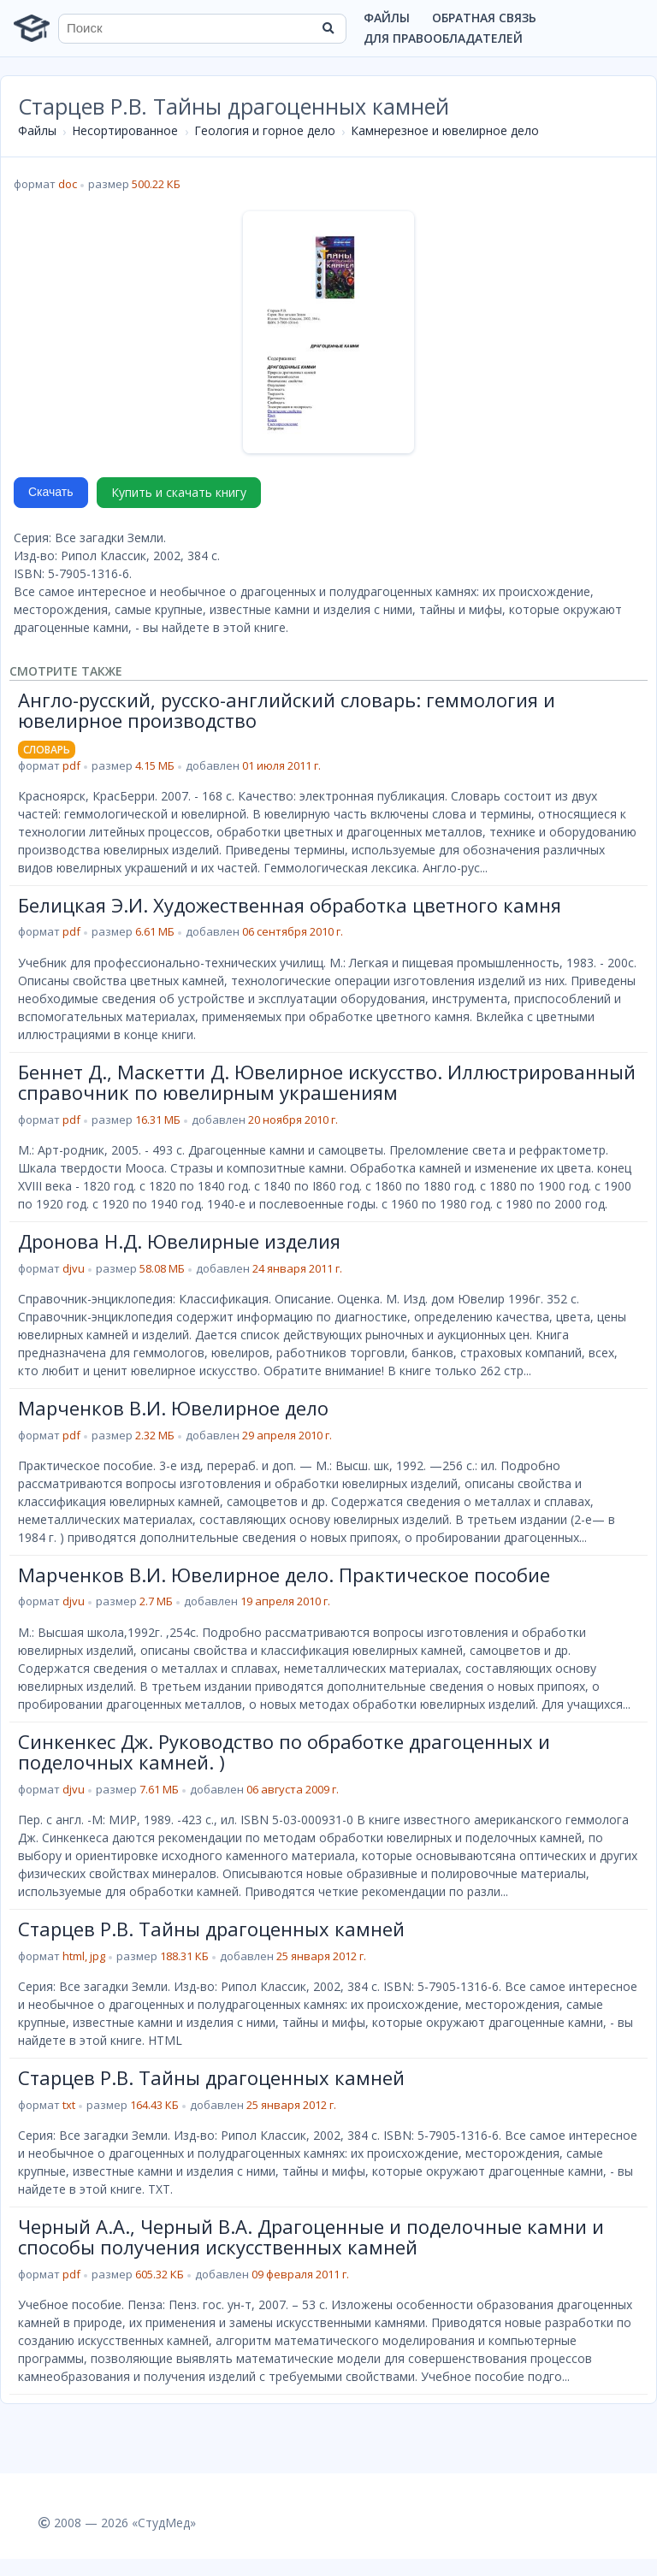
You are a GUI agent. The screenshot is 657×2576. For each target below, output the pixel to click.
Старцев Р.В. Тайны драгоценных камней (211, 1928)
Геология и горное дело (264, 130)
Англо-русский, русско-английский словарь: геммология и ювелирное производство (286, 710)
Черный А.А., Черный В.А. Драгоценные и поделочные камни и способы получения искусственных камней (311, 2236)
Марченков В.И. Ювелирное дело (173, 1408)
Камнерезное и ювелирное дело (445, 130)
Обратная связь (484, 17)
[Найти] (328, 28)
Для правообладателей (443, 38)
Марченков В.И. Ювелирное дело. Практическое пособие (284, 1574)
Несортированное (125, 130)
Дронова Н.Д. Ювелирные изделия (179, 1241)
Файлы (387, 17)
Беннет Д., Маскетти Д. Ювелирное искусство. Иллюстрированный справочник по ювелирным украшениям (327, 1082)
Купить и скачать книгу (178, 492)
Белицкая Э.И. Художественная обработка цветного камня (289, 905)
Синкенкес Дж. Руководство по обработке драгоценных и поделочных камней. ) (284, 1751)
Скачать (51, 492)
